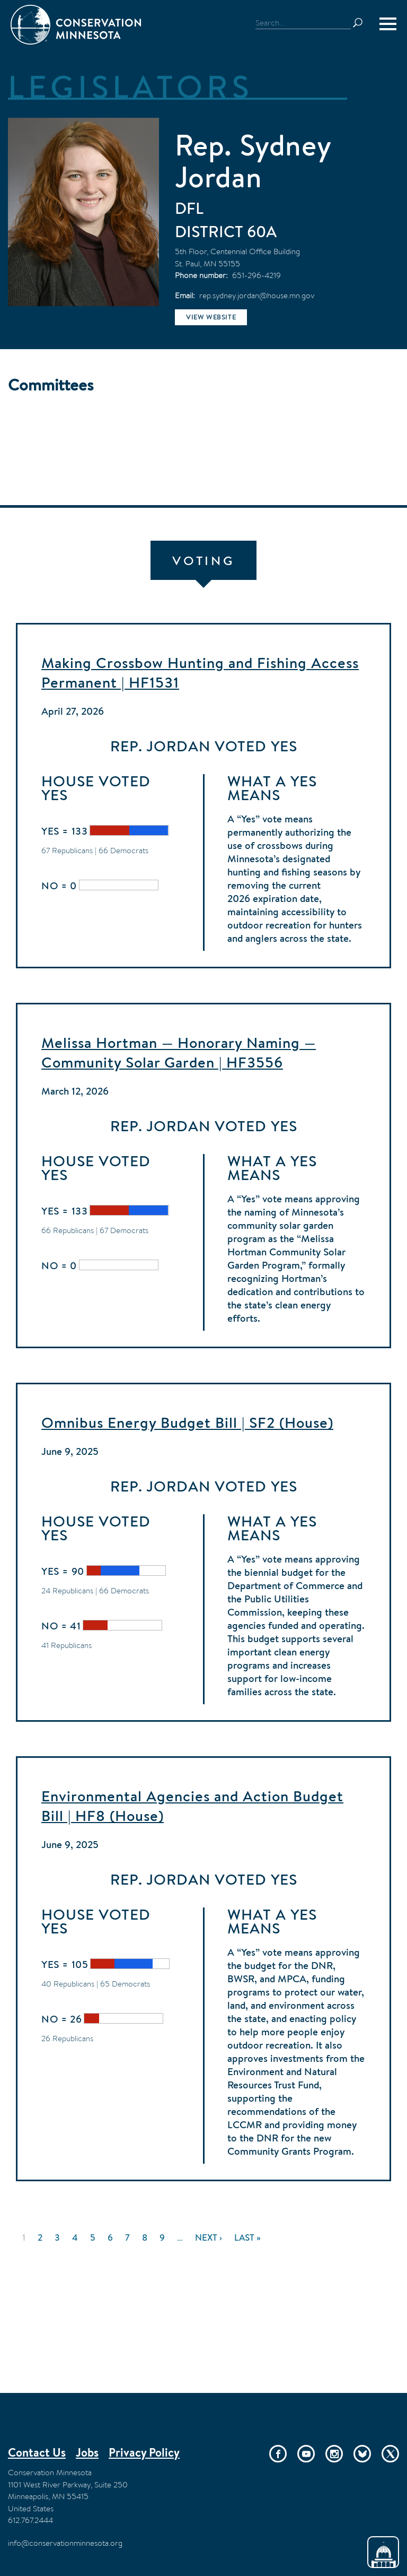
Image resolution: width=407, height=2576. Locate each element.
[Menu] (388, 23)
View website (211, 317)
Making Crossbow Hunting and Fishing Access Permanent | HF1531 (200, 672)
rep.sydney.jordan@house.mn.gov (256, 295)
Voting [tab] (203, 560)
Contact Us (37, 2452)
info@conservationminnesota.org (65, 2543)
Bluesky (362, 2453)
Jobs (87, 2452)
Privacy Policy (144, 2452)
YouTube (306, 2453)
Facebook (278, 2453)
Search (362, 23)
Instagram (334, 2453)
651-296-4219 (256, 275)
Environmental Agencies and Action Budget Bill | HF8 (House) (192, 1806)
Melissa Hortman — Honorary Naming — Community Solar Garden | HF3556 (178, 1052)
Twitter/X (390, 2453)
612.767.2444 (30, 2520)
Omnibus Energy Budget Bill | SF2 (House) (187, 1422)
